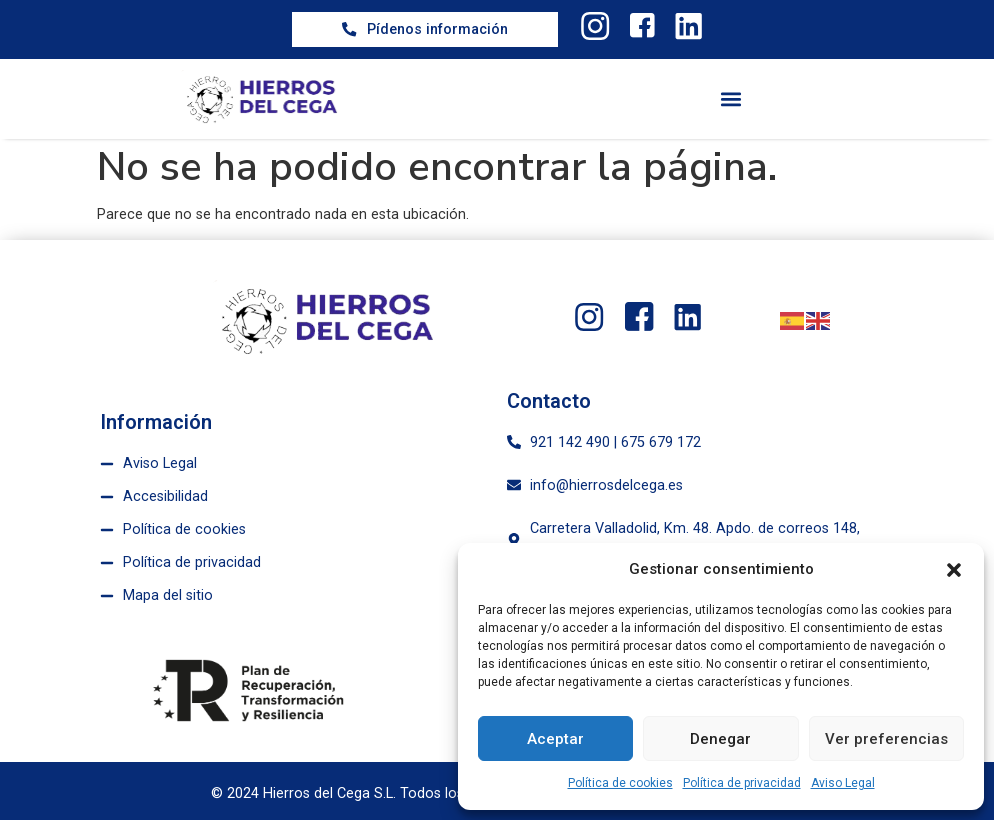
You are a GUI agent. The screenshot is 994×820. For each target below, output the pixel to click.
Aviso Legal (843, 783)
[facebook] (642, 26)
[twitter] (594, 26)
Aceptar (555, 739)
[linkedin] (690, 26)
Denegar (720, 739)
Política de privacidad (742, 783)
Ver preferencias (886, 739)
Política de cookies (620, 783)
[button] (954, 570)
